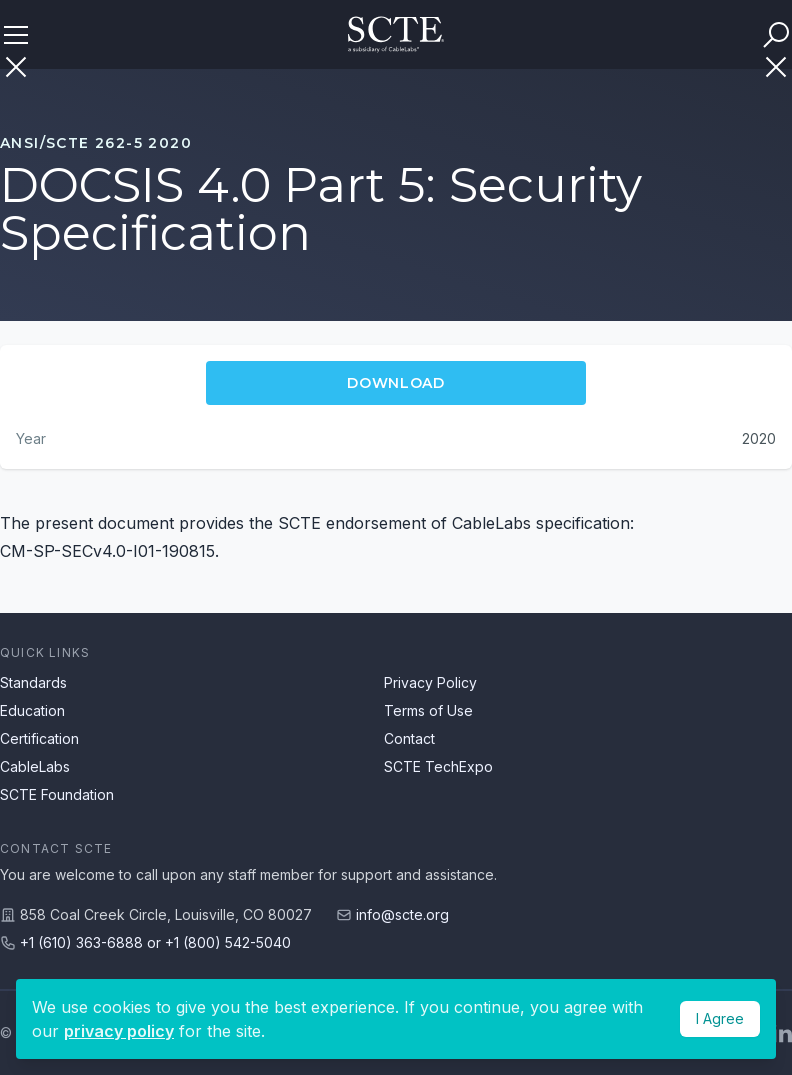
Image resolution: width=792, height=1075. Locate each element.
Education (32, 710)
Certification (39, 738)
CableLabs (35, 766)
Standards (33, 682)
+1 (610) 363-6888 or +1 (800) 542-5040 (155, 942)
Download (396, 383)
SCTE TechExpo (438, 766)
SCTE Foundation (57, 794)
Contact (409, 738)
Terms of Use (428, 710)
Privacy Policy (430, 682)
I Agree (720, 1018)
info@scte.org (402, 914)
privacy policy (119, 1031)
